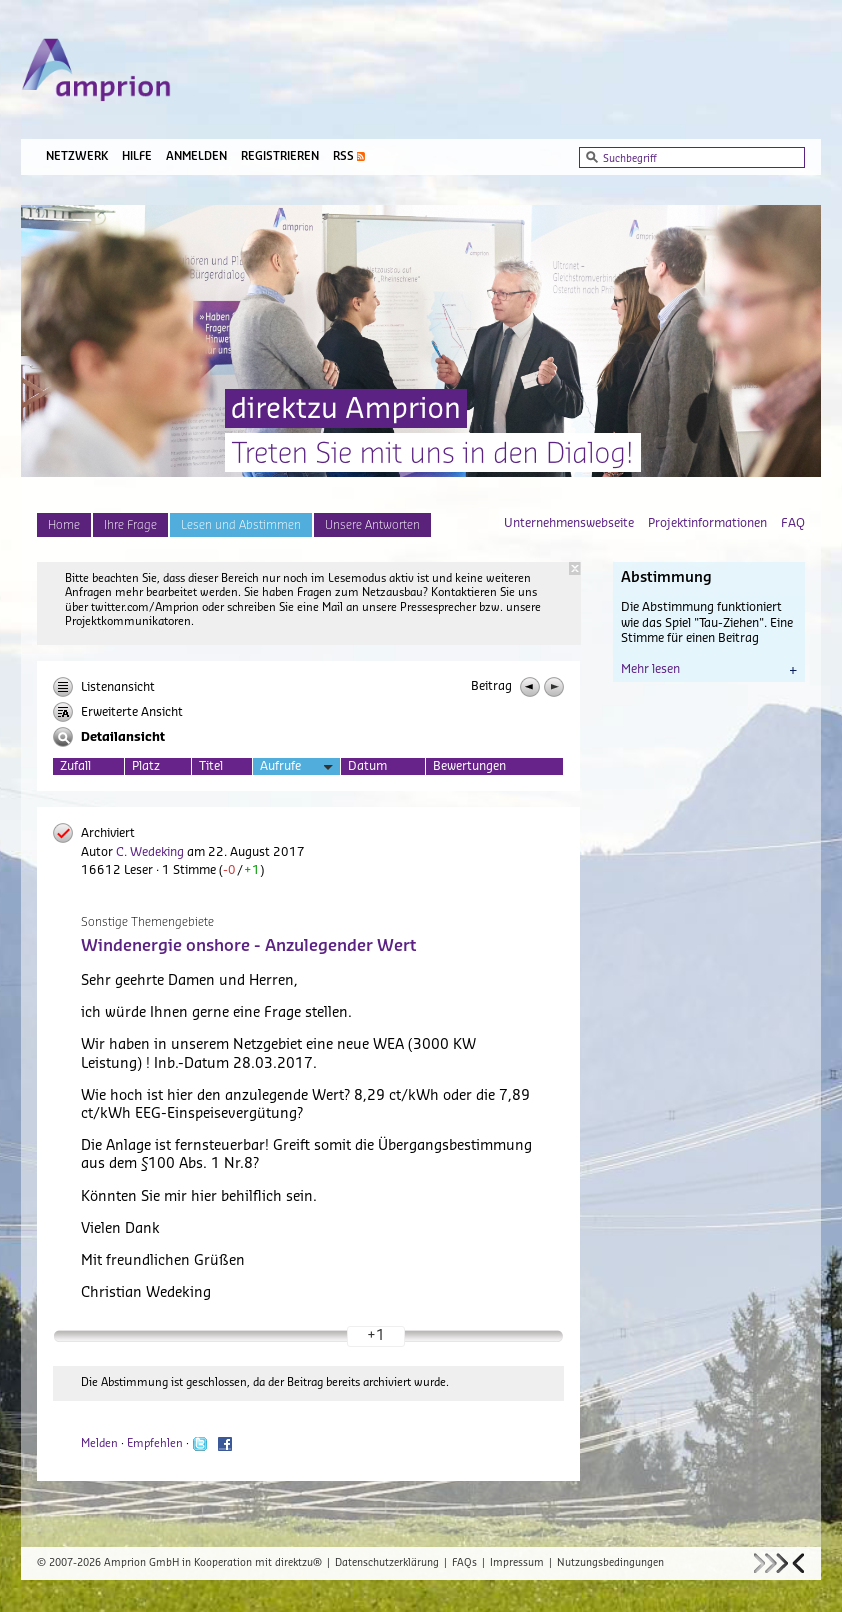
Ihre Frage (130, 525)
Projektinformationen (707, 523)
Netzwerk (77, 156)
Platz (146, 766)
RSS (343, 156)
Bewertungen (469, 766)
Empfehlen (155, 1443)
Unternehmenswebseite (569, 523)
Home (64, 525)
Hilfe (137, 156)
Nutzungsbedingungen (610, 1563)
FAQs (464, 1563)
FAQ (793, 523)
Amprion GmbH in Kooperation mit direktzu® (213, 1563)
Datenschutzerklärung (387, 1563)
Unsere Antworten (372, 525)
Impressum (517, 1563)
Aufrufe (296, 767)
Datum (367, 766)
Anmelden (196, 156)
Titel (211, 766)
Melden (99, 1443)
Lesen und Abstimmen (241, 525)
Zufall (75, 766)
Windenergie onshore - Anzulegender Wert (248, 946)
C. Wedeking (150, 852)
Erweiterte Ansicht (118, 712)
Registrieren (280, 156)
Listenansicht (104, 687)
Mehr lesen (709, 669)
